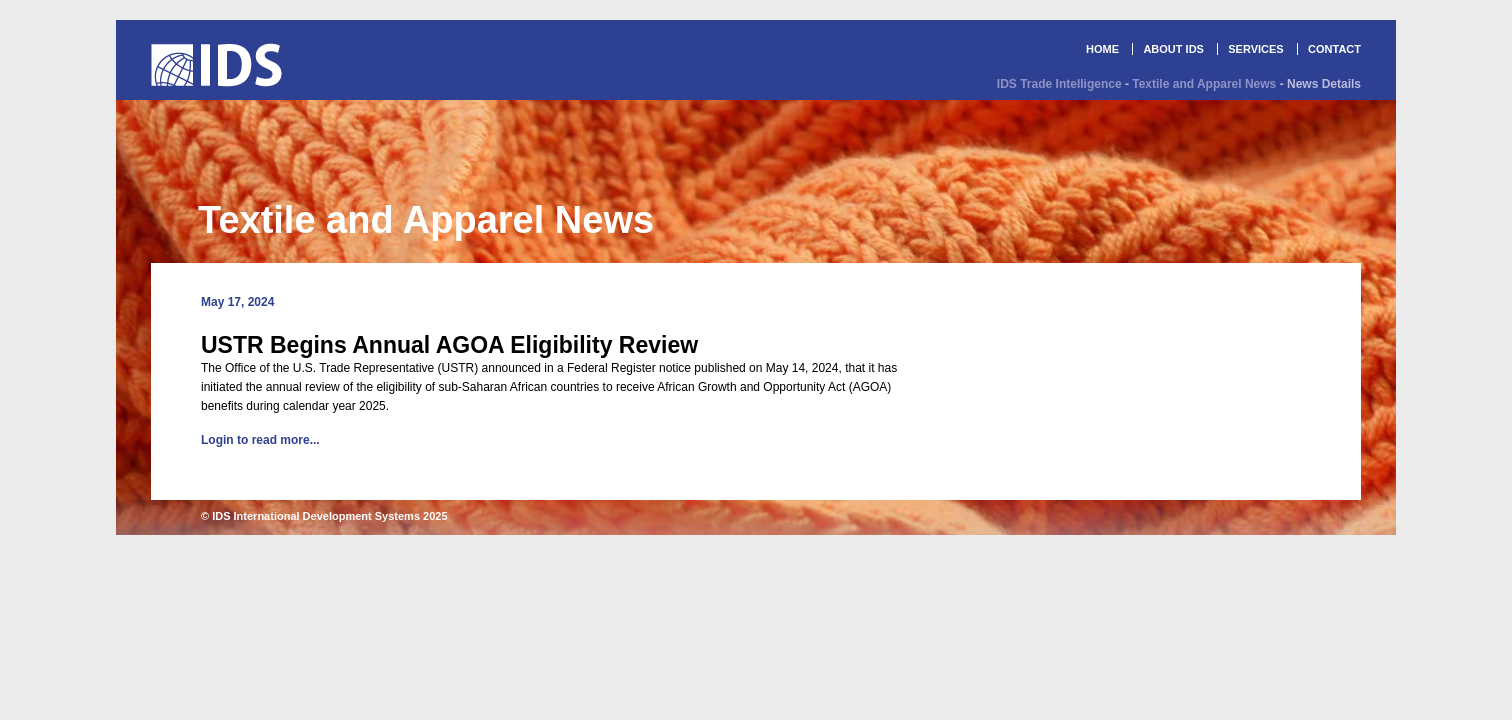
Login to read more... (260, 440)
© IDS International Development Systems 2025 (324, 516)
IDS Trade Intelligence (1059, 84)
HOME (1102, 49)
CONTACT (1334, 49)
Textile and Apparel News (1204, 84)
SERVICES (1255, 49)
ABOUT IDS (1173, 49)
